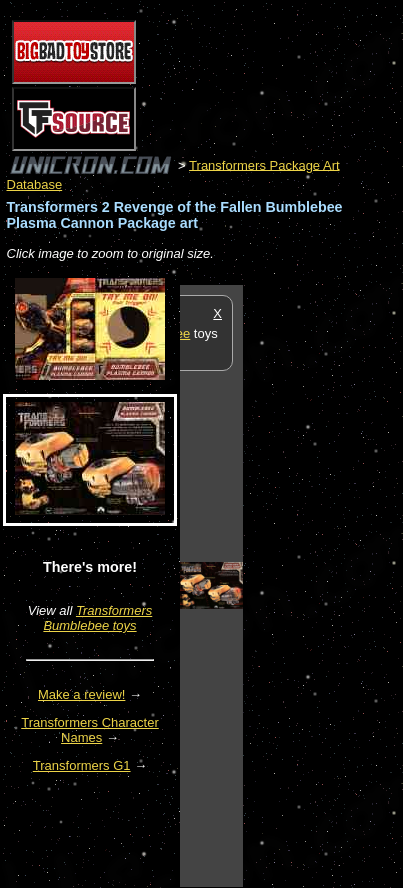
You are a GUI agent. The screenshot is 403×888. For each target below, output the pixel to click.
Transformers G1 (82, 765)
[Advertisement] (323, 585)
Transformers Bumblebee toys (97, 618)
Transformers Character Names (90, 730)
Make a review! (81, 694)
